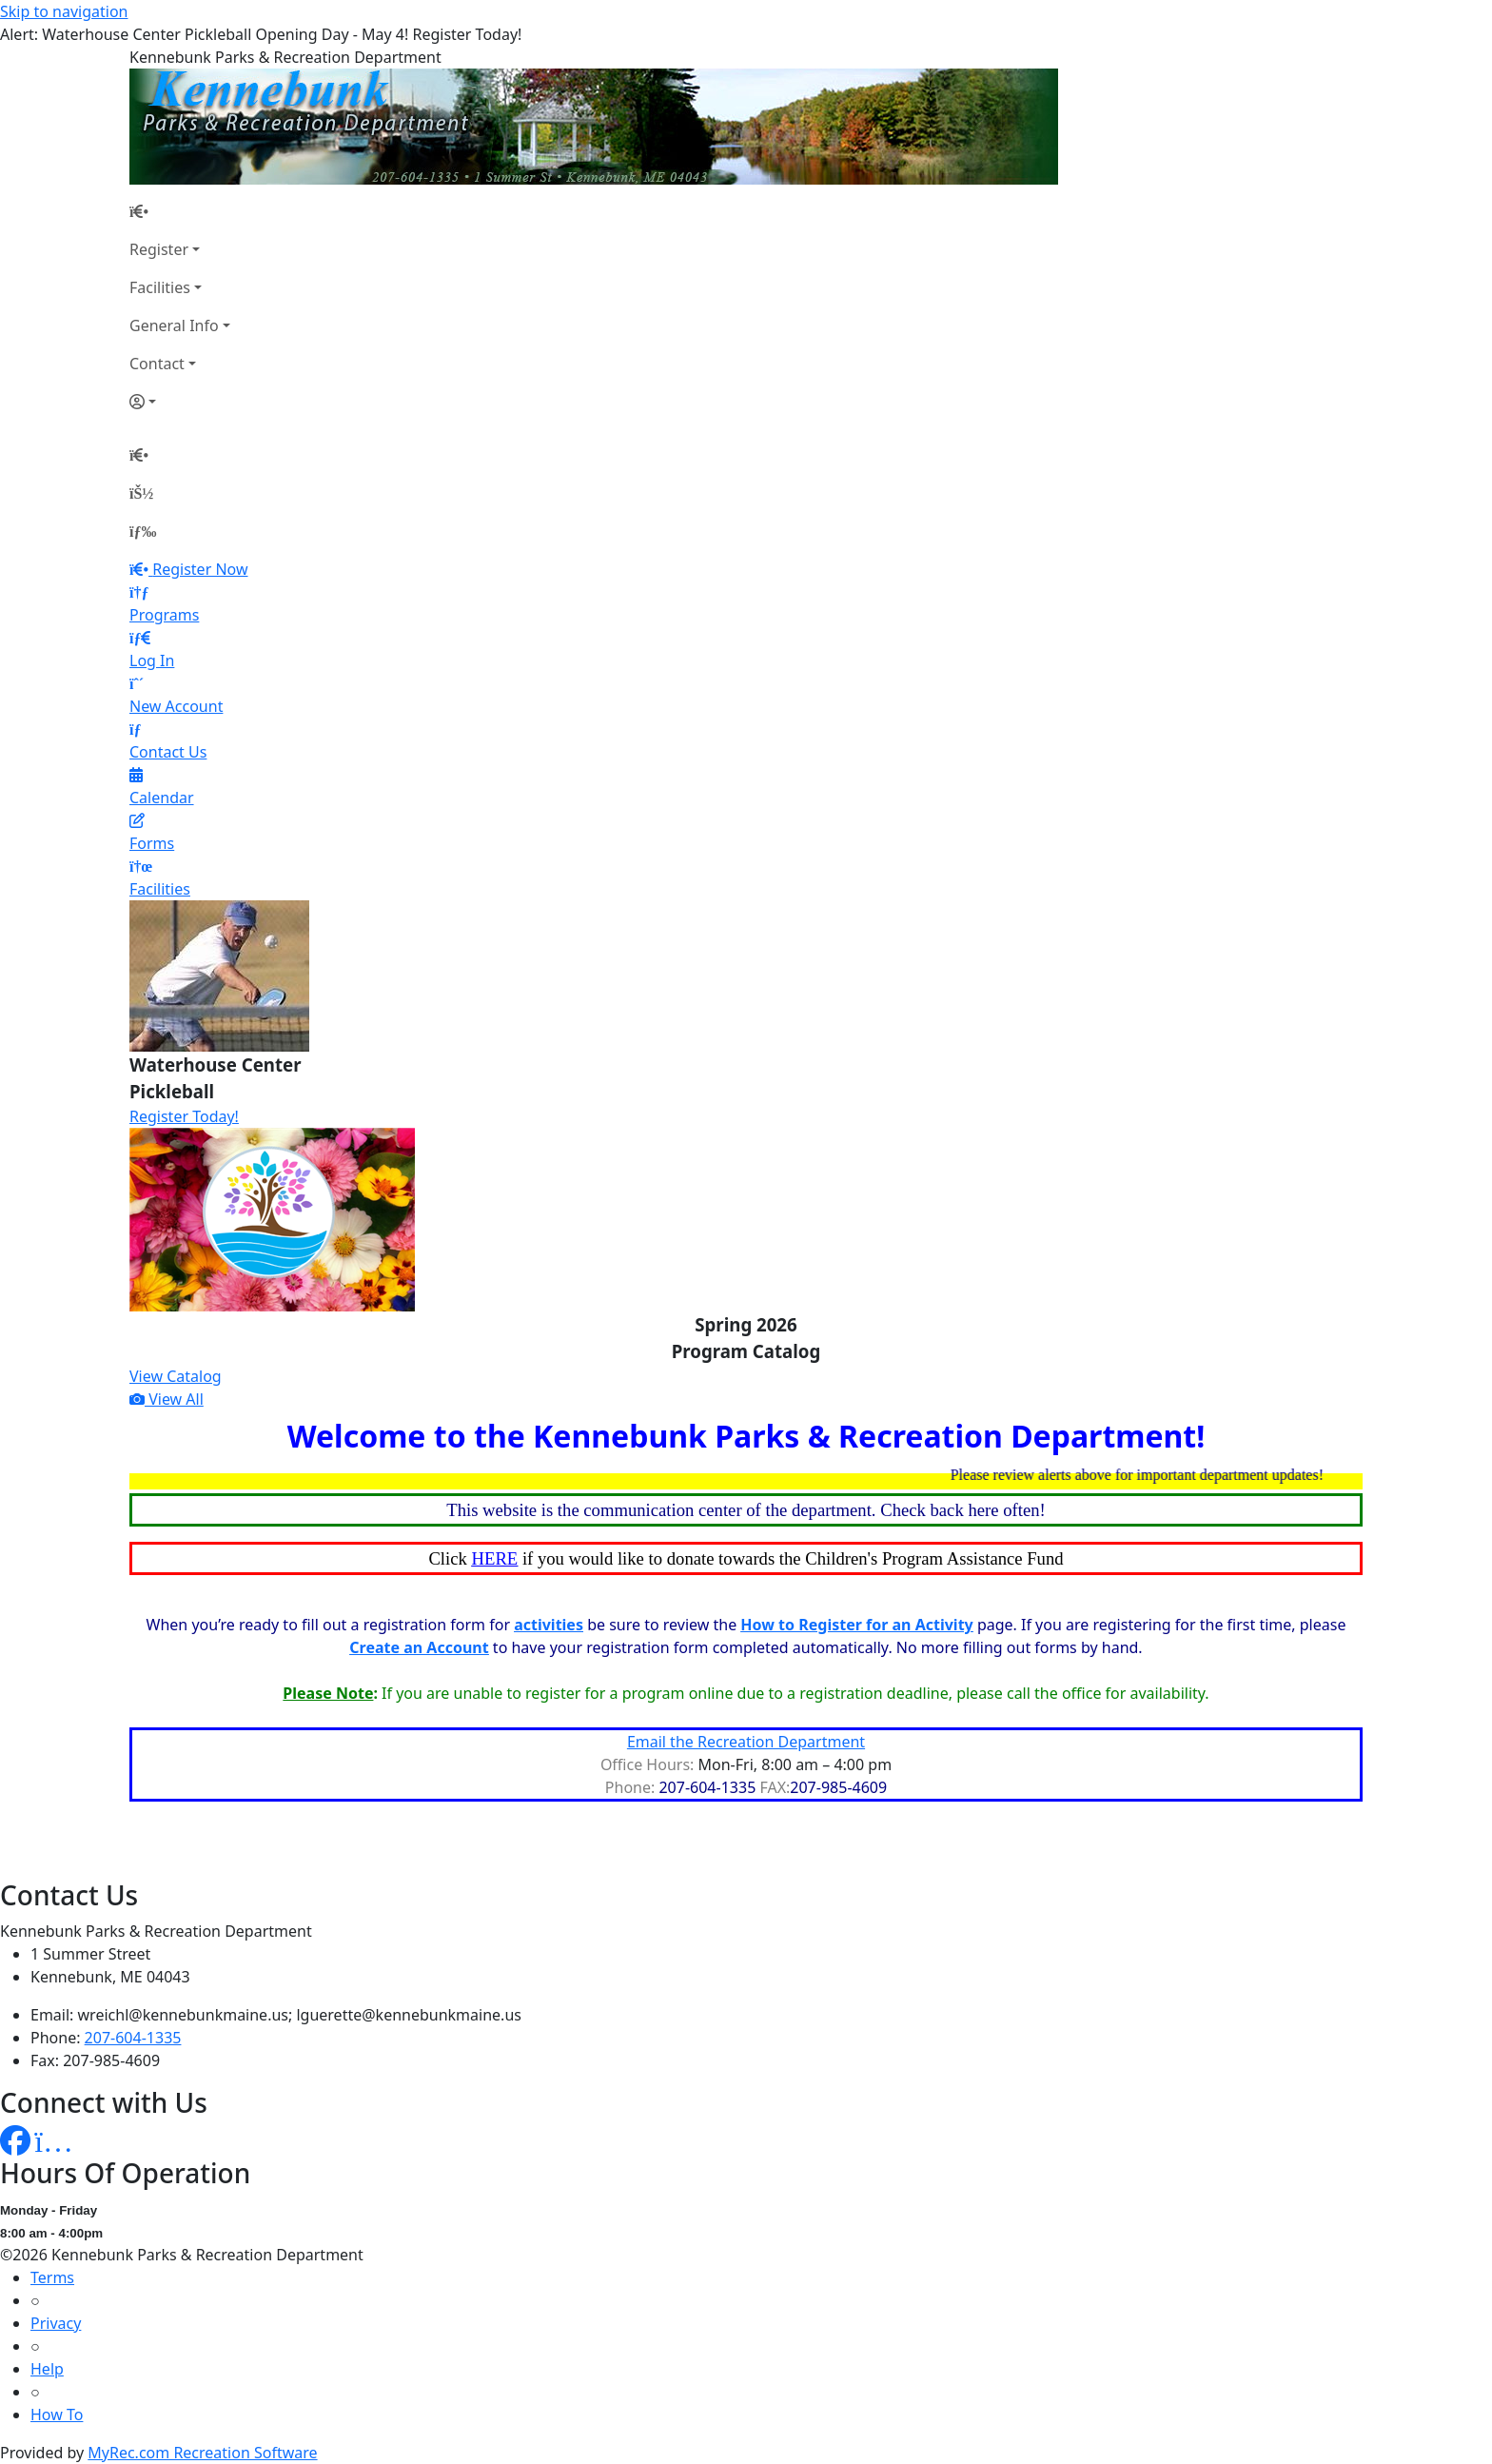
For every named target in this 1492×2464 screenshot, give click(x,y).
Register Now (199, 569)
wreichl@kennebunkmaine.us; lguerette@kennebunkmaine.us (299, 2014)
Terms (52, 2277)
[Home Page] (179, 211)
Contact (157, 363)
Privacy (55, 2323)
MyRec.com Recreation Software (202, 2452)
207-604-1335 (133, 2037)
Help (47, 2368)
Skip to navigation (64, 11)
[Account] (179, 402)
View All (166, 1399)
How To (56, 2414)
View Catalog (175, 1376)
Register (158, 249)
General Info (174, 325)
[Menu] (142, 531)
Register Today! (184, 1116)
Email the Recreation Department (746, 1741)
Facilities (159, 287)
